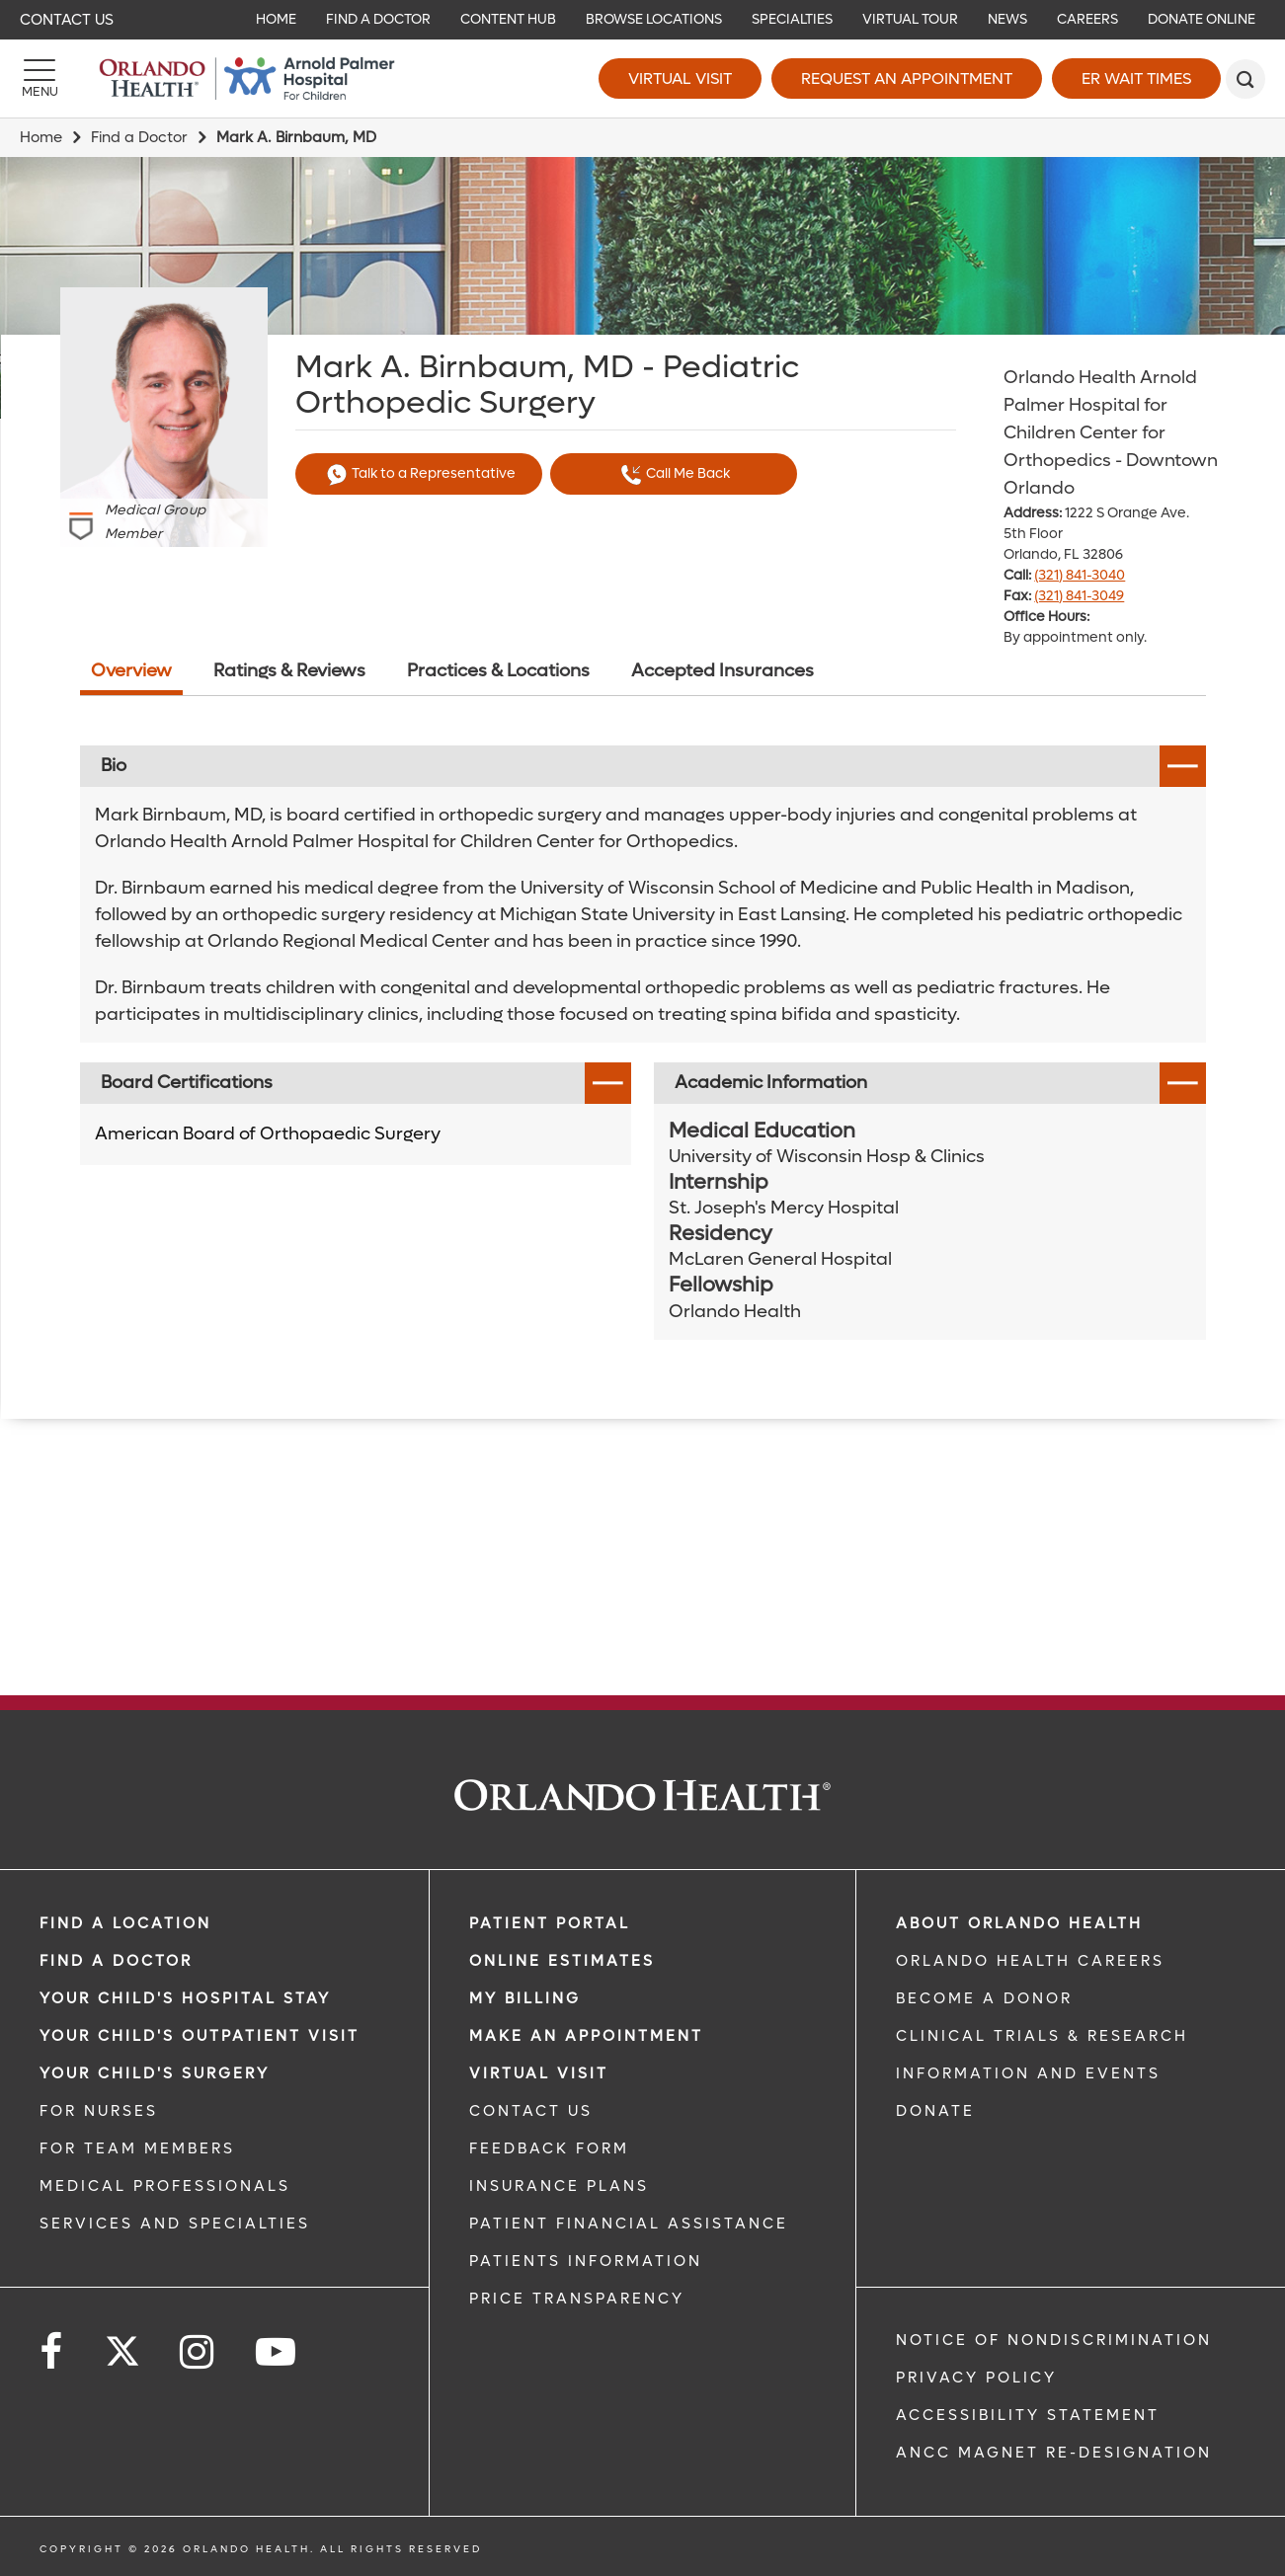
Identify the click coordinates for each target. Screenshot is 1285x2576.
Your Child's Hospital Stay (185, 1998)
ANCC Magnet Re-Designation (1054, 2452)
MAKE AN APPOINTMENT (586, 2036)
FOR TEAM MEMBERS (137, 2148)
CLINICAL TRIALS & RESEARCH (1042, 2036)
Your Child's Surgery (155, 2073)
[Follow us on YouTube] (277, 2352)
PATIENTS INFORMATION (585, 2261)
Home (41, 137)
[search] (1245, 79)
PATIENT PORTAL (549, 1923)
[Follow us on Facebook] (52, 2352)
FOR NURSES (99, 2111)
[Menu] (39, 79)
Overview (131, 671)
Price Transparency (576, 2298)
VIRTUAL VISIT (538, 2073)
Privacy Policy (976, 2377)
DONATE (935, 2111)
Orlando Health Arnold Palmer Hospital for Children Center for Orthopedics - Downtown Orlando (1111, 433)
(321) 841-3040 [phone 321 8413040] (1079, 575)
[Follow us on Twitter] (122, 2345)
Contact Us (67, 20)
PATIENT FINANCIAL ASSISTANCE (628, 2223)
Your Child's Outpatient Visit (200, 2036)
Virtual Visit (680, 78)
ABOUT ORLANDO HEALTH (1019, 1923)
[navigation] (642, 19)
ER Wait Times (1136, 78)
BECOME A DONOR (984, 1998)
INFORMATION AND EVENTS (1028, 2073)
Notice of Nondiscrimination (1054, 2340)
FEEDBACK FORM (549, 2148)
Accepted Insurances (722, 671)
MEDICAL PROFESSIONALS (165, 2186)
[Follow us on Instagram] (198, 2352)
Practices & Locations (498, 671)
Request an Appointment (906, 78)
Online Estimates (562, 1961)
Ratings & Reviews (289, 671)
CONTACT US (531, 2111)
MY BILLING (525, 1998)
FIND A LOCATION (125, 1923)
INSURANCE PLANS (559, 2186)
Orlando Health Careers (1030, 1961)
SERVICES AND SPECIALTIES (175, 2223)
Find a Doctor (139, 137)
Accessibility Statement (1028, 2415)
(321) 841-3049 (1079, 595)
